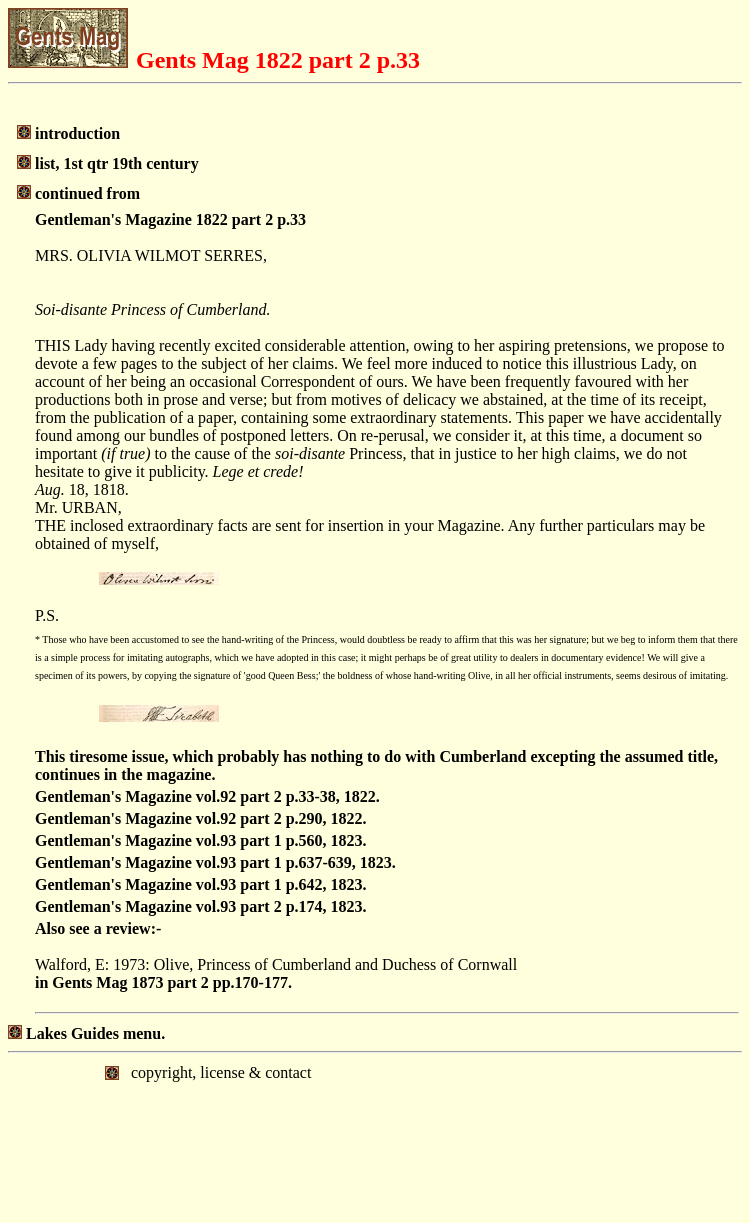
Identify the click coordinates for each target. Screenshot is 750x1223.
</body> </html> (375, 1136)
